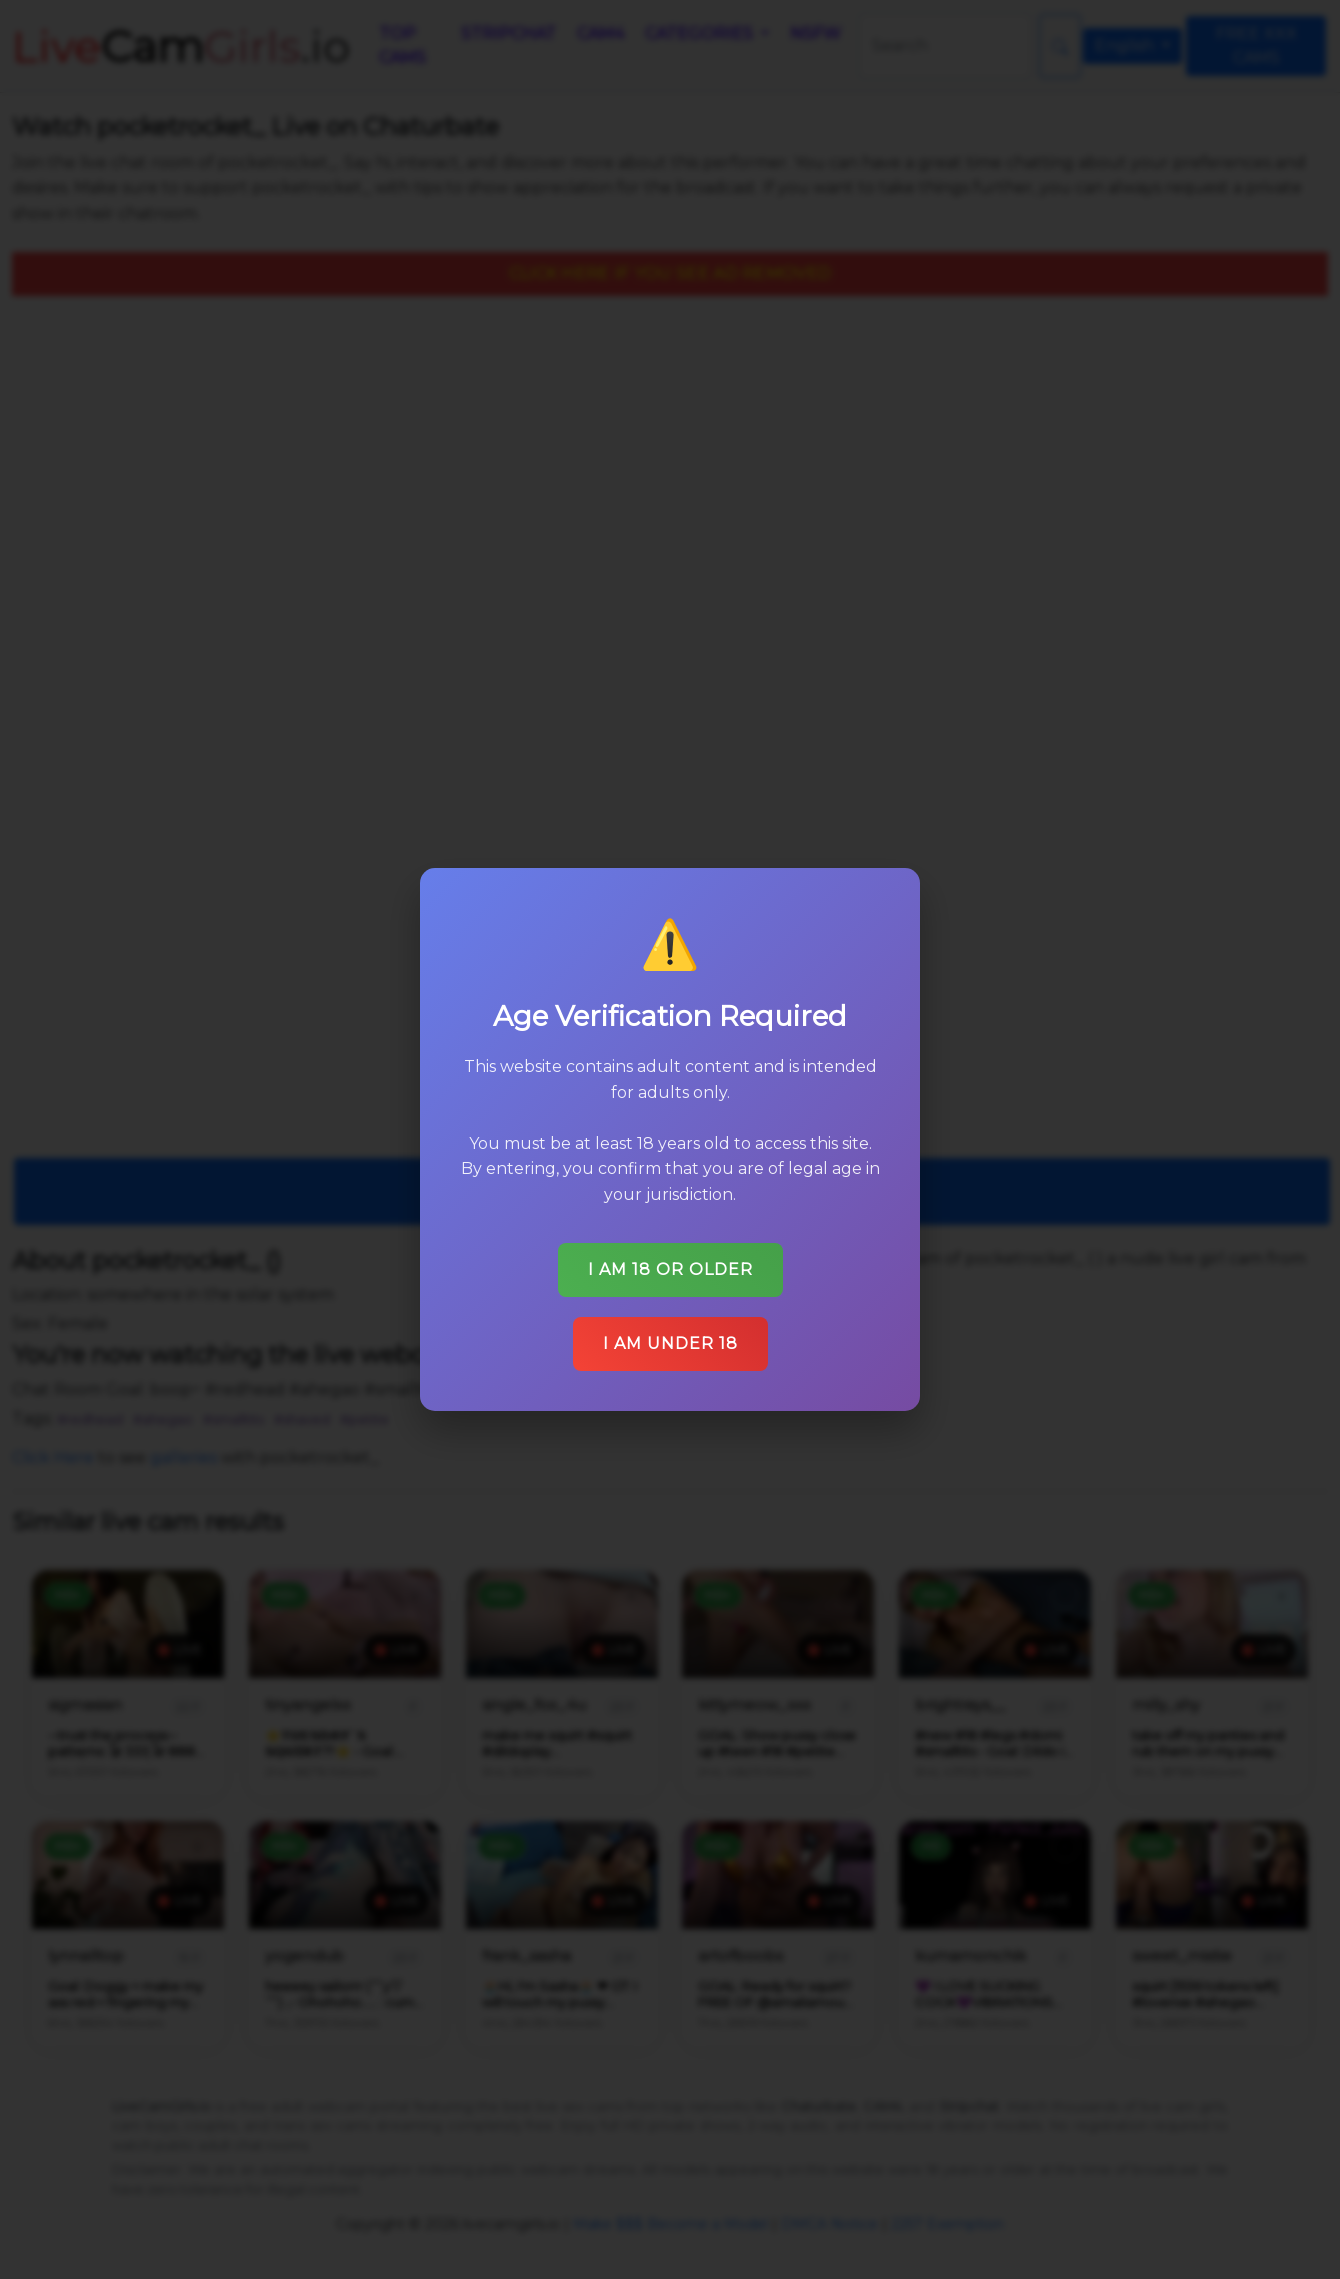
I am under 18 (669, 1335)
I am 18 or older (669, 1262)
